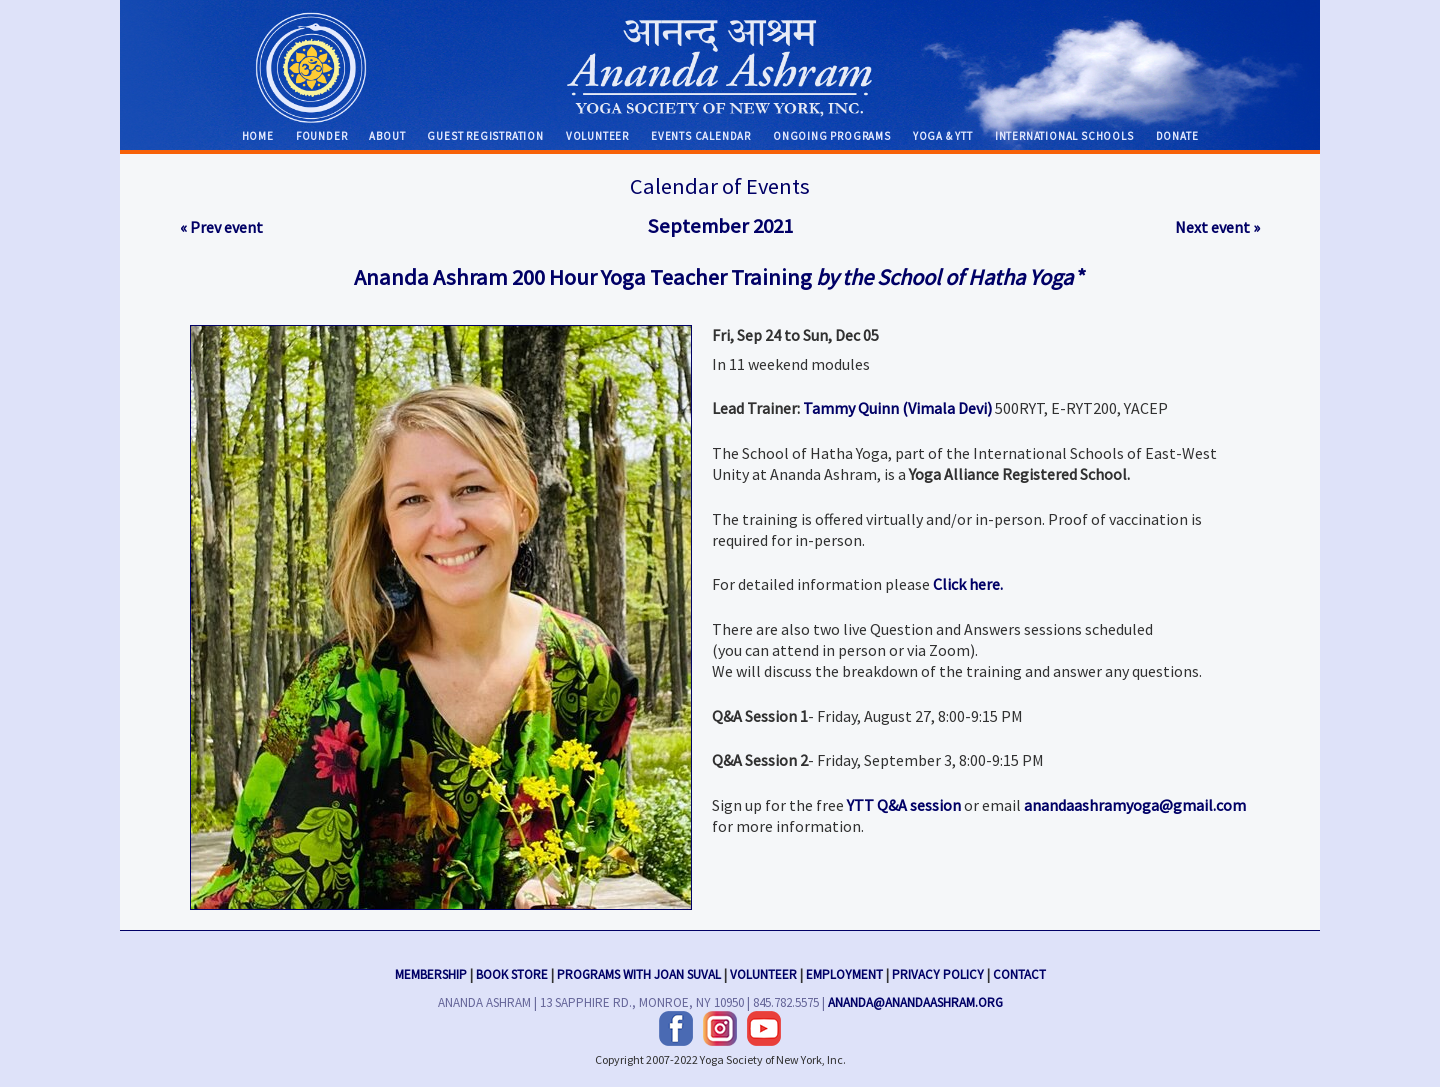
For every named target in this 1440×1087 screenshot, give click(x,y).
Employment (844, 972)
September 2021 (720, 226)
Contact (1019, 972)
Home (258, 136)
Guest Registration (485, 136)
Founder (322, 136)
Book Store (512, 972)
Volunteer (597, 136)
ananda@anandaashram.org (915, 1000)
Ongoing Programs (832, 136)
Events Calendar (701, 136)
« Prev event (221, 227)
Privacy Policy (938, 972)
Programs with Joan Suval (639, 972)
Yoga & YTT (943, 136)
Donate (1177, 136)
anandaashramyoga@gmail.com (1135, 805)
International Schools (1064, 136)
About (387, 136)
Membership (431, 972)
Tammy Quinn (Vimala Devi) (897, 408)
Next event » (1217, 227)
